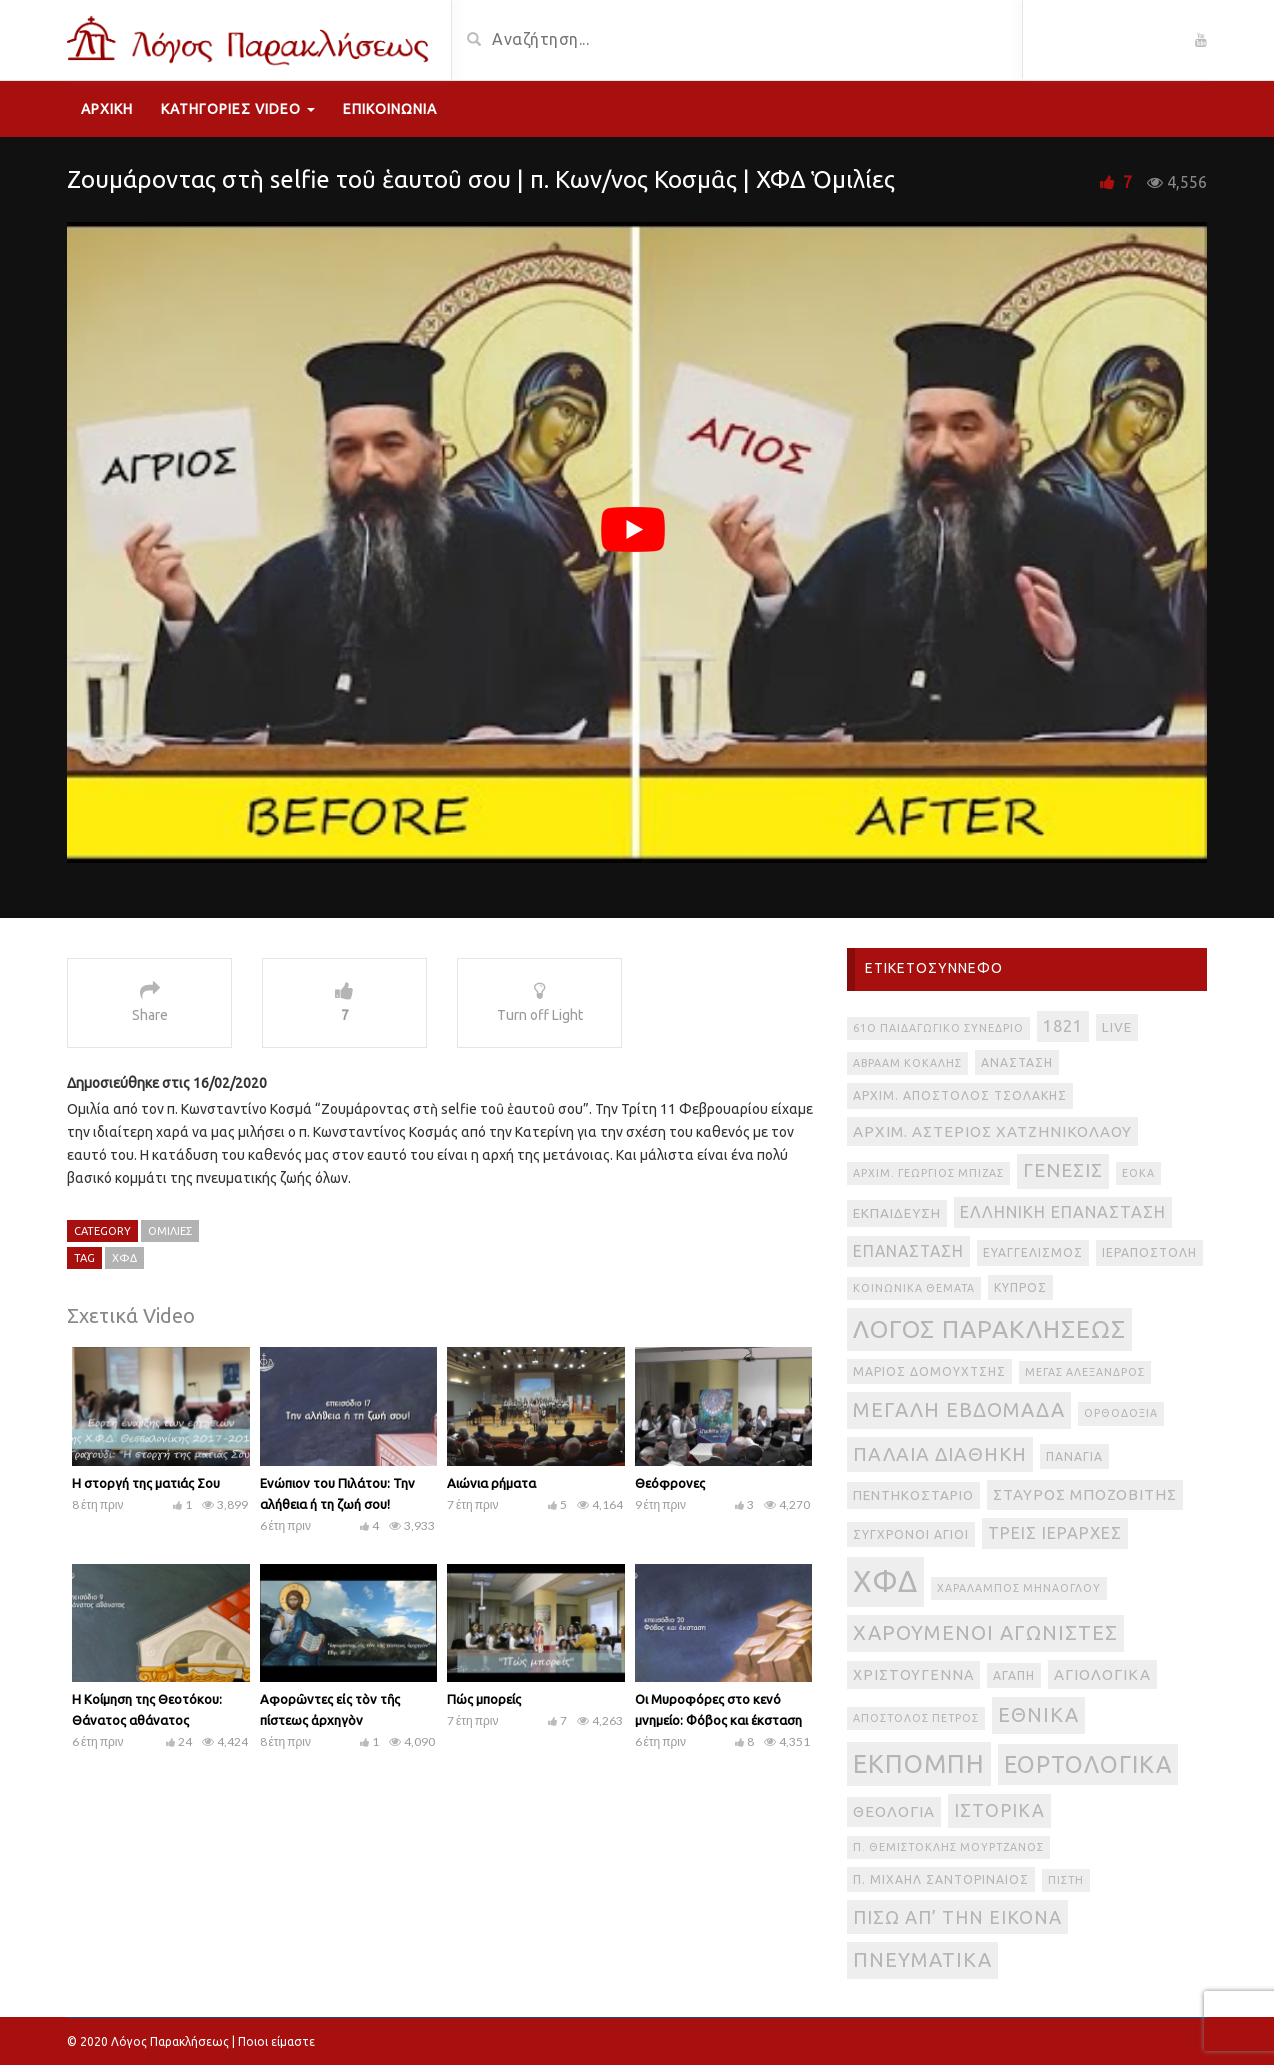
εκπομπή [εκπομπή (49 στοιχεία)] (919, 1763)
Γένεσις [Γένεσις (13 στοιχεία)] (1063, 1170)
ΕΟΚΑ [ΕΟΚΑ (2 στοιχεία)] (1138, 1173)
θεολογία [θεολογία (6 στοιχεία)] (894, 1811)
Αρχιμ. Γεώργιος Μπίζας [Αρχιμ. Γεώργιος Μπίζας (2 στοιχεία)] (928, 1173)
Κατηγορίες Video (238, 109)
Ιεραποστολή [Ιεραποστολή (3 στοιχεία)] (1149, 1252)
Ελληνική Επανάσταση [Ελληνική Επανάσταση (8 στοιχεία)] (1063, 1212)
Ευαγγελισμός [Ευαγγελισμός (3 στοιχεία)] (1033, 1252)
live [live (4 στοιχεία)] (1117, 1027)
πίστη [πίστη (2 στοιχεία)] (1066, 1880)
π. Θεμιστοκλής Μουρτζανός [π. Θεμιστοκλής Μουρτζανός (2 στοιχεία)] (948, 1847)
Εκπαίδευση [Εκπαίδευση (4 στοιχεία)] (897, 1213)
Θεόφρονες (670, 1483)
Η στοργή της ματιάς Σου (146, 1483)
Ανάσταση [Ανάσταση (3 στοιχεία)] (1017, 1062)
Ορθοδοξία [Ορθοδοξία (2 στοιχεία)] (1121, 1413)
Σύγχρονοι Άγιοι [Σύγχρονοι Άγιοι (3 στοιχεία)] (911, 1534)
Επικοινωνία (390, 109)
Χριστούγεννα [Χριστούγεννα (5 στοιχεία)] (913, 1675)
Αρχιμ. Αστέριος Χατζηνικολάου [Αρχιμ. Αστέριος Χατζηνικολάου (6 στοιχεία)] (992, 1131)
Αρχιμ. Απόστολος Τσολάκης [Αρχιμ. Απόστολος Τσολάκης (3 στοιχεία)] (960, 1095)
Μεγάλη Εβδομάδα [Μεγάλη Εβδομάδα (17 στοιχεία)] (959, 1409)
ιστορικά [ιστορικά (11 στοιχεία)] (999, 1810)
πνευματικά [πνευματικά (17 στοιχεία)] (922, 1959)
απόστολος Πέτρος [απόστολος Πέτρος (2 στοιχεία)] (916, 1718)
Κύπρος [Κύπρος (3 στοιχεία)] (1020, 1287)
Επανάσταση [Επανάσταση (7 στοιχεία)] (908, 1251)
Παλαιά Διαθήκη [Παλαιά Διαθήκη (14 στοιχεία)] (940, 1454)
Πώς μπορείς (484, 1699)
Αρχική (107, 109)
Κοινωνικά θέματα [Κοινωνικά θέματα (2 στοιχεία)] (914, 1288)
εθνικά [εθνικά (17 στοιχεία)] (1038, 1714)
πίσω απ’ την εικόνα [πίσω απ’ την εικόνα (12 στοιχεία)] (957, 1917)
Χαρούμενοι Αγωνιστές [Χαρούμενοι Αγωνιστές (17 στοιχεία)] (985, 1632)
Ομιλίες (170, 1231)
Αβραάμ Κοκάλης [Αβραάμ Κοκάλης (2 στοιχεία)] (907, 1063)
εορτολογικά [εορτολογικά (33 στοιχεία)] (1088, 1764)
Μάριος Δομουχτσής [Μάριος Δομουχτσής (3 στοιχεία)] (929, 1371)
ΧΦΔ (124, 1258)
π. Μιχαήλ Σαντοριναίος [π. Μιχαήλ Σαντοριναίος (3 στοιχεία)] (941, 1879)
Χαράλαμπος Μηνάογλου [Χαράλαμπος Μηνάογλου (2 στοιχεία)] (1019, 1588)
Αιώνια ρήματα (491, 1483)
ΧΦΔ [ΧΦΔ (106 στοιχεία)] (885, 1581)
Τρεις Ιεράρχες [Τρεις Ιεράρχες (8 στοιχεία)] (1055, 1533)
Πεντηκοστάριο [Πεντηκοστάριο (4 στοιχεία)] (913, 1495)
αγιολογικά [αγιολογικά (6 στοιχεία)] (1102, 1674)
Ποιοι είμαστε (276, 2041)
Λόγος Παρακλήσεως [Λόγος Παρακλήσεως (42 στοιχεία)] (989, 1329)
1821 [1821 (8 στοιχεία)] (1063, 1026)
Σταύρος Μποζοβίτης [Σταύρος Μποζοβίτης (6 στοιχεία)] (1085, 1494)
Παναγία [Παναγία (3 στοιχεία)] (1074, 1456)
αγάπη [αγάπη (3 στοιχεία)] (1014, 1675)
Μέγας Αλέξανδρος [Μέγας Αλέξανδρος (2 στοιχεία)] (1085, 1372)
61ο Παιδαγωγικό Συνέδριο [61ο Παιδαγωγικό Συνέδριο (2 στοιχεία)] (938, 1028)
